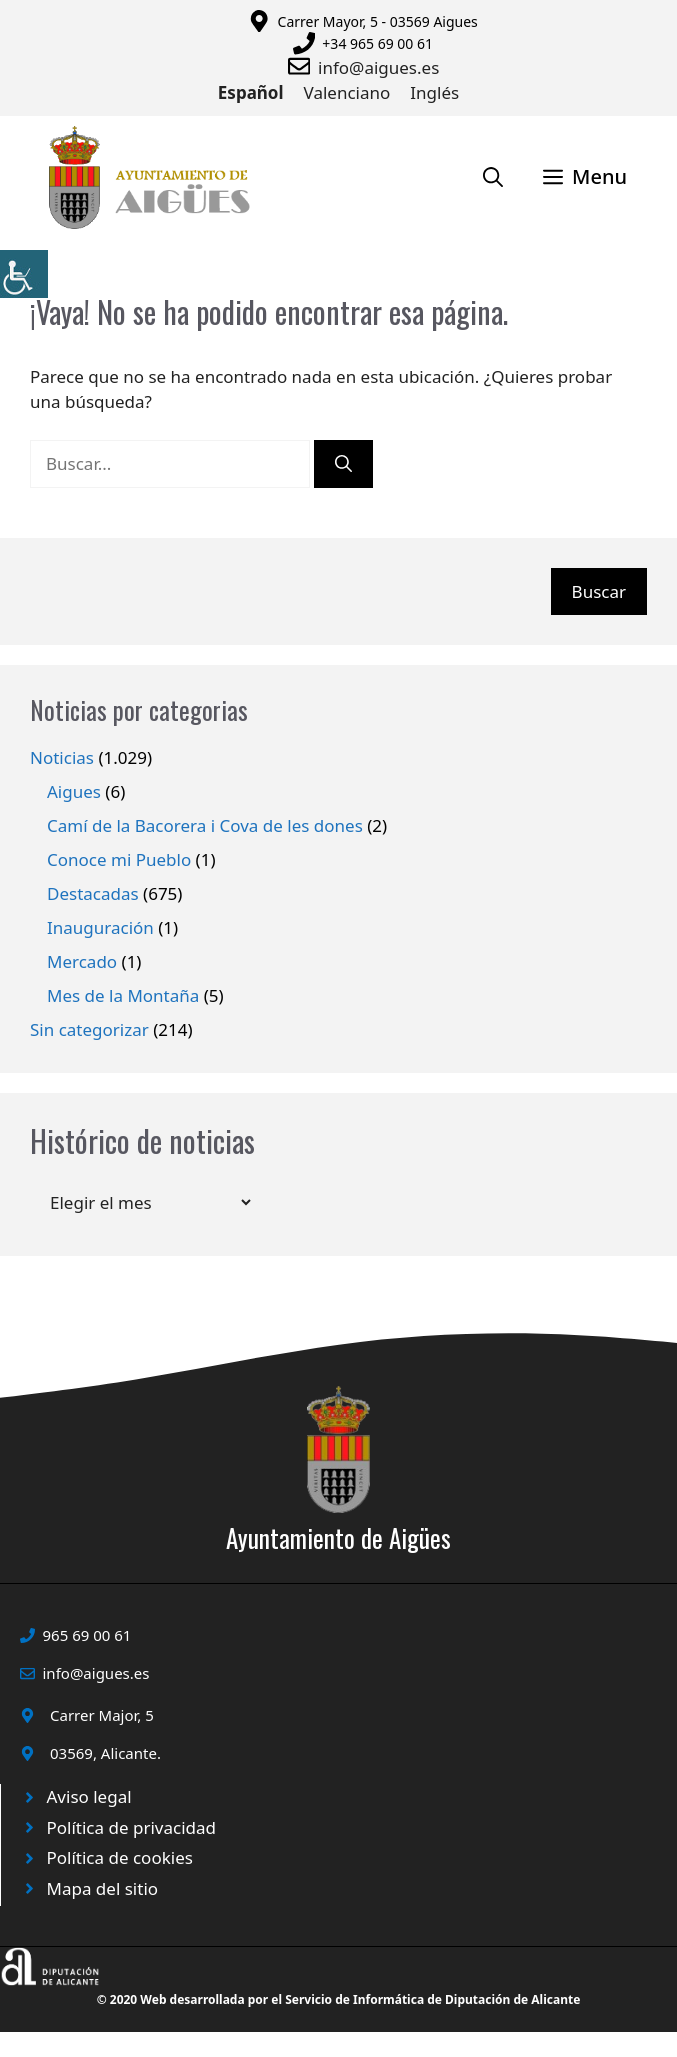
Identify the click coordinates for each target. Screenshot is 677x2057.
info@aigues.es (378, 67)
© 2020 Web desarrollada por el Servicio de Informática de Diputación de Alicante (339, 1999)
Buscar (599, 591)
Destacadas (93, 893)
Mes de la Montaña (123, 995)
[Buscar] (343, 464)
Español (251, 92)
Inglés (434, 92)
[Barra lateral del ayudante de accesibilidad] (24, 274)
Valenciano (347, 92)
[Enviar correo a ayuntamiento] (303, 66)
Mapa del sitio (103, 1888)
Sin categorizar (89, 1029)
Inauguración (100, 927)
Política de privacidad (131, 1827)
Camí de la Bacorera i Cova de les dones (205, 825)
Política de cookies (120, 1857)
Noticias (62, 757)
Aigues (74, 791)
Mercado (82, 961)
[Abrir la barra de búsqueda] (493, 177)
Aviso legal (89, 1796)
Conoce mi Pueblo (119, 859)
